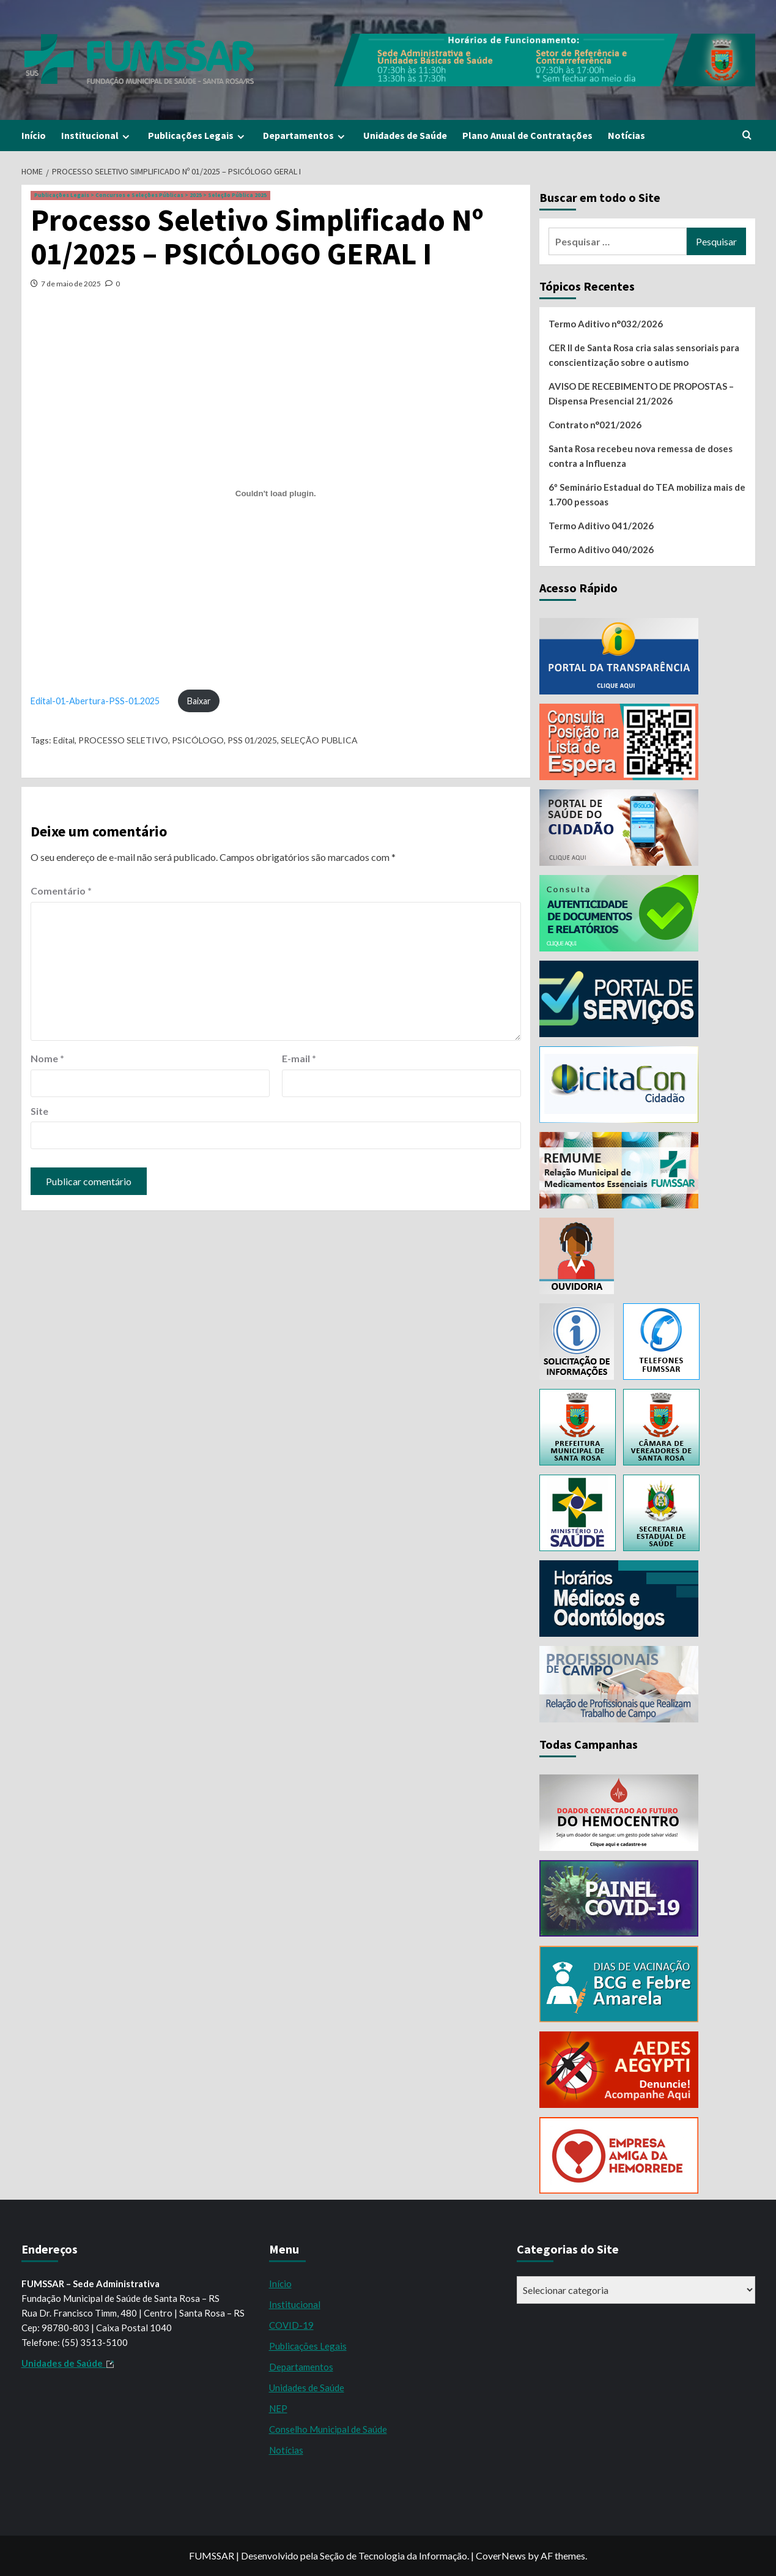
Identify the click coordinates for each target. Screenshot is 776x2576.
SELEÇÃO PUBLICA (319, 740)
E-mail (299, 1058)
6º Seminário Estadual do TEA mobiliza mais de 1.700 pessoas (647, 494)
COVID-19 (291, 2325)
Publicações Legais (198, 135)
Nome (47, 1058)
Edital (64, 740)
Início (33, 135)
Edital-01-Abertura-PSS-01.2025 (95, 701)
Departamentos (305, 135)
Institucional (97, 135)
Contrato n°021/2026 (595, 424)
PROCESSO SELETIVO (123, 740)
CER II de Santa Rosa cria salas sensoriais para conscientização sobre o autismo (644, 355)
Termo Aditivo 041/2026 (601, 525)
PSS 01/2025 (252, 740)
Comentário (61, 890)
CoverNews (501, 2555)
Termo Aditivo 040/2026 (601, 549)
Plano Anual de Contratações (527, 135)
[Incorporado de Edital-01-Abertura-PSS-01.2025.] (276, 493)
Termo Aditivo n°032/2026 (606, 323)
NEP (278, 2408)
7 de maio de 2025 (71, 283)
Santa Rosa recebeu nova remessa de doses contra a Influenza (641, 456)
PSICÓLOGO (198, 740)
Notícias (626, 135)
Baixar (199, 701)
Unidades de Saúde (405, 135)
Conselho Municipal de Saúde (328, 2429)
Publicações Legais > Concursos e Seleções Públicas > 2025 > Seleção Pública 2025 (150, 195)
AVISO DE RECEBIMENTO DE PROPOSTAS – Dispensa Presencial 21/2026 (641, 393)
